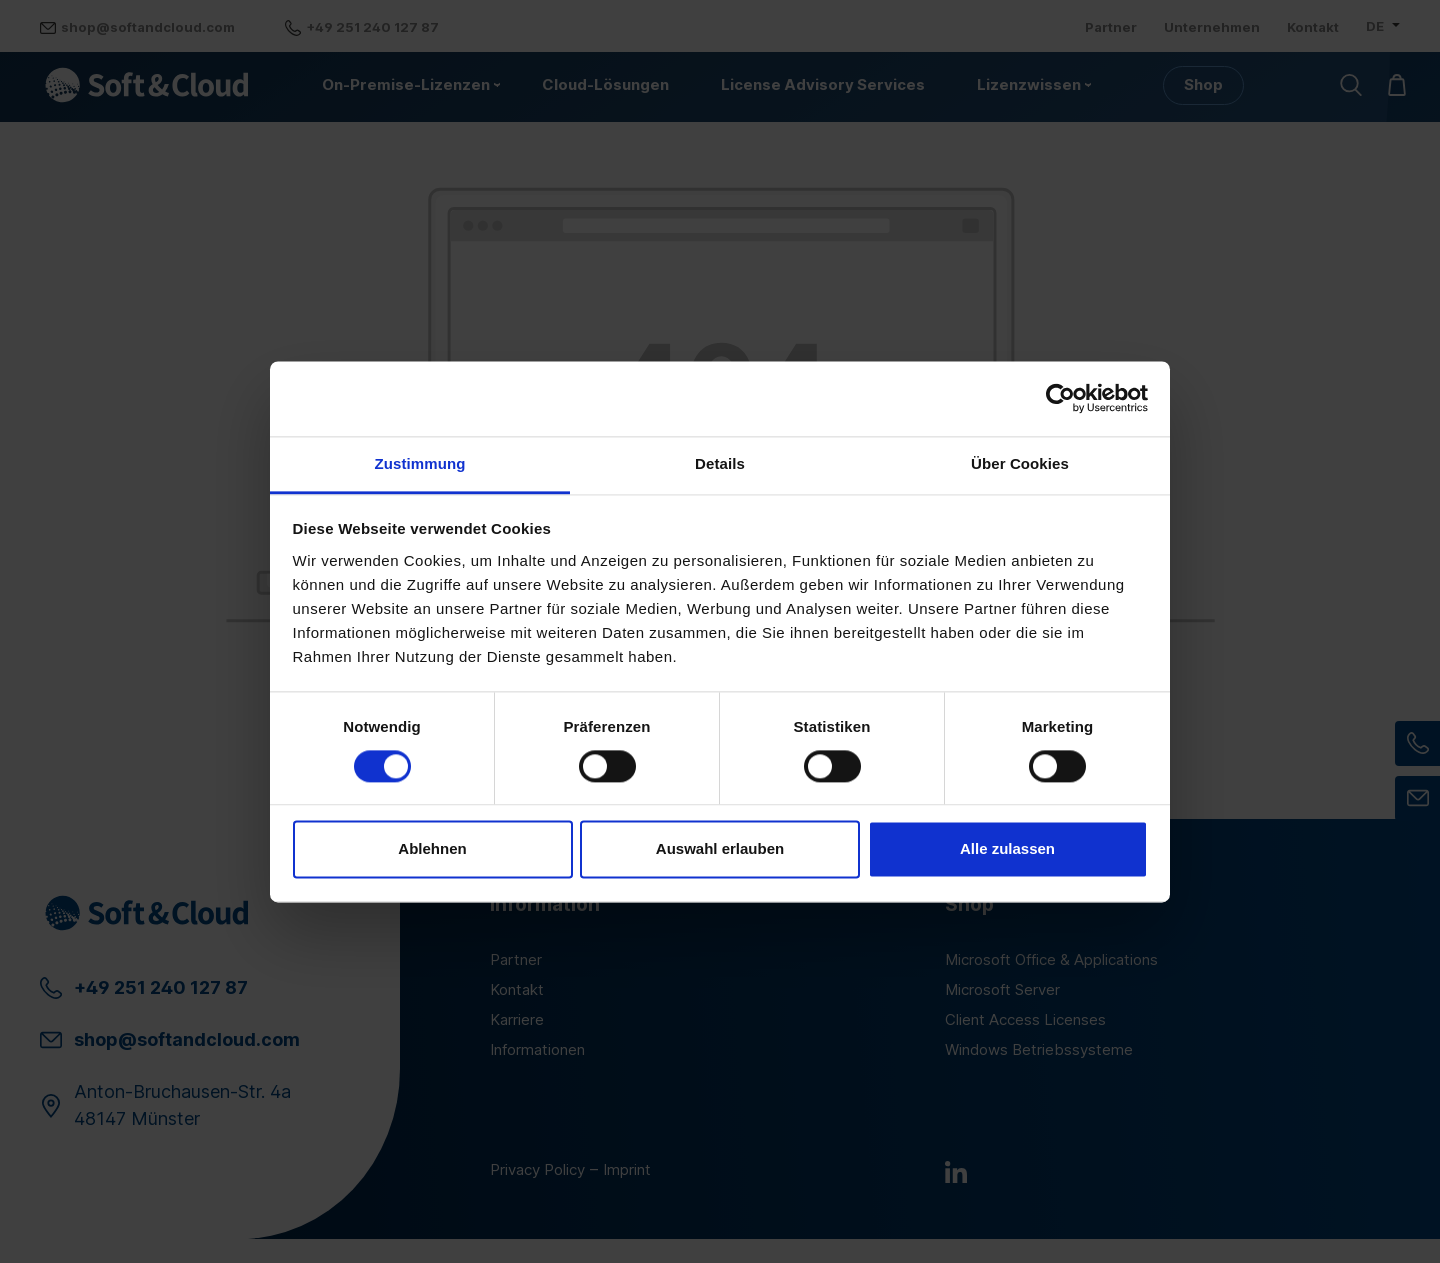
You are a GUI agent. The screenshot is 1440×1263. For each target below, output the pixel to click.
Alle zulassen (1007, 849)
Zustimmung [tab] (420, 463)
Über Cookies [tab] (1020, 463)
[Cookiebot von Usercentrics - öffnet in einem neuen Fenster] (1060, 398)
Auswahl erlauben (720, 849)
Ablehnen (432, 849)
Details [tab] (720, 463)
